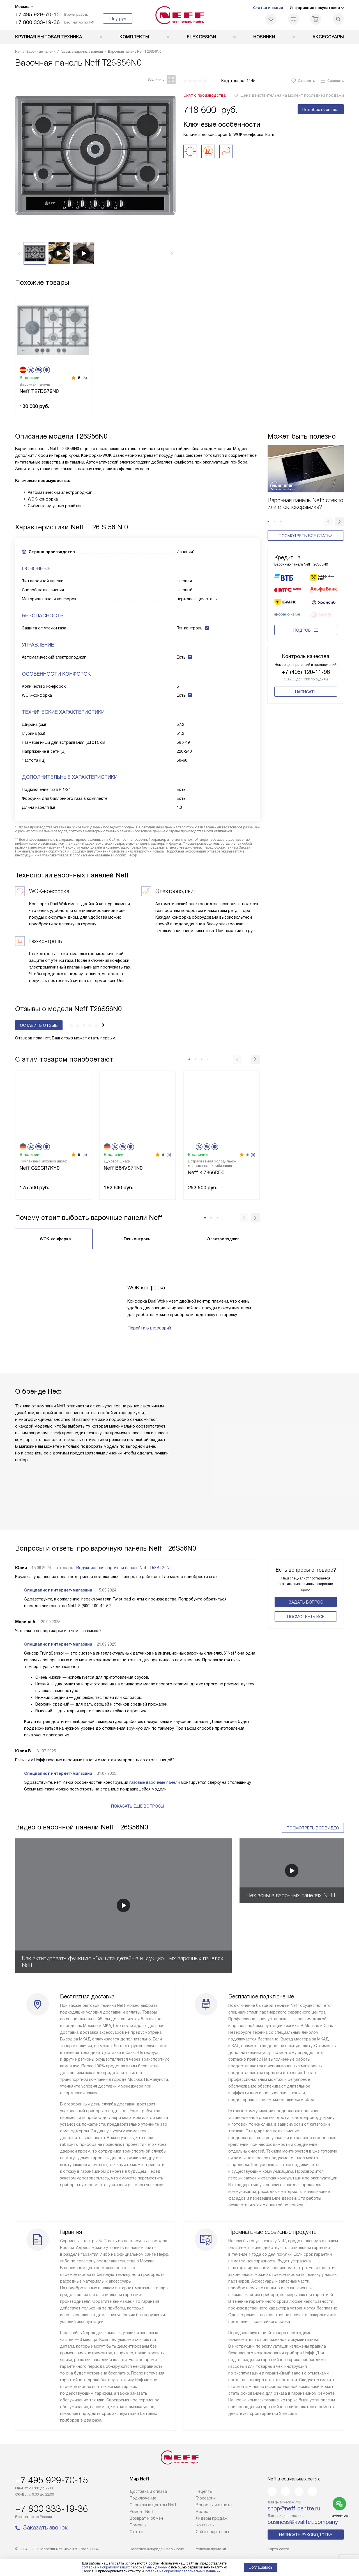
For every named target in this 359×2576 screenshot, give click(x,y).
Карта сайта (278, 2549)
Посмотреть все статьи (306, 536)
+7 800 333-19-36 (37, 22)
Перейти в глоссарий (149, 1328)
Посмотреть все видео (313, 1828)
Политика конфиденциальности (157, 2549)
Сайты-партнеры (212, 2531)
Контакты (205, 2525)
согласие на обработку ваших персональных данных (124, 2567)
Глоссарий (206, 2498)
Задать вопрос (306, 1602)
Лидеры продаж (211, 2518)
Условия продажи (211, 2549)
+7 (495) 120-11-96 (306, 665)
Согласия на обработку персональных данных (180, 2571)
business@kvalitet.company (303, 2522)
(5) (84, 378)
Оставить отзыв (39, 1025)
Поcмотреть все (305, 1616)
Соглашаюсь (260, 2567)
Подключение (143, 2498)
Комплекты (134, 36)
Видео (202, 2511)
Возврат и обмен (146, 2518)
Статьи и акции (268, 8)
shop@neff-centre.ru (294, 2508)
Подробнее (305, 623)
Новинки (264, 36)
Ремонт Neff (142, 2511)
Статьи (137, 2531)
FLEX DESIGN (201, 36)
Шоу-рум (117, 19)
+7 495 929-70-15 (37, 14)
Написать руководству (305, 2535)
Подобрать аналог (320, 109)
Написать (305, 684)
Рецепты (204, 2491)
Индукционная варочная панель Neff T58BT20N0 (124, 1567)
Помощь (138, 2525)
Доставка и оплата (148, 2491)
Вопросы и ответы (214, 2505)
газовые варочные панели (154, 1782)
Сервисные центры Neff (153, 2505)
